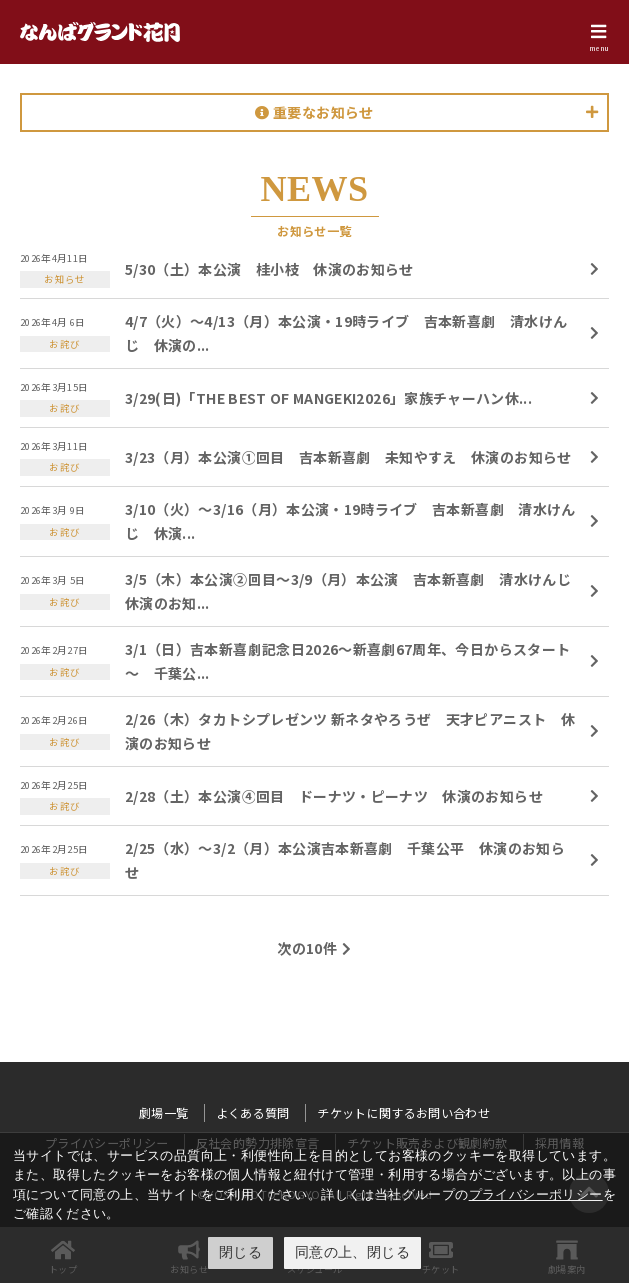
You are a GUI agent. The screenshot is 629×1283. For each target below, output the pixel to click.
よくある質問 (253, 1112)
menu (599, 48)
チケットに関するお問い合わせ (403, 1112)
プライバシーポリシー (536, 1194)
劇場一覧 (163, 1112)
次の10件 (307, 948)
